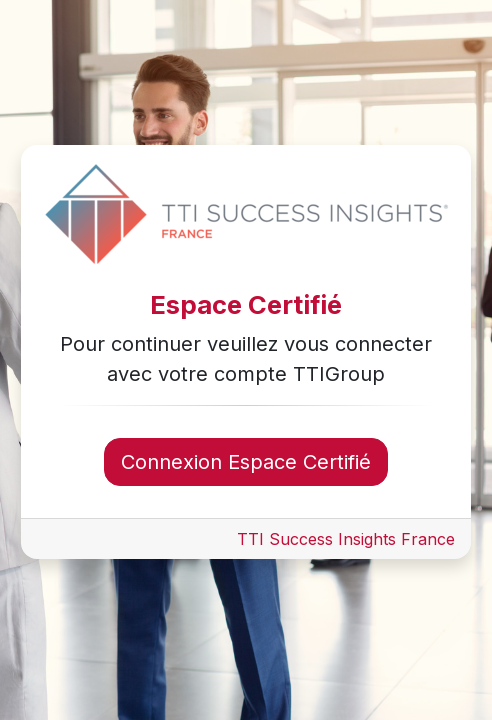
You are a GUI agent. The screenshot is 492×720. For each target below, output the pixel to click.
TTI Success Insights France (346, 539)
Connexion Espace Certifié (246, 462)
